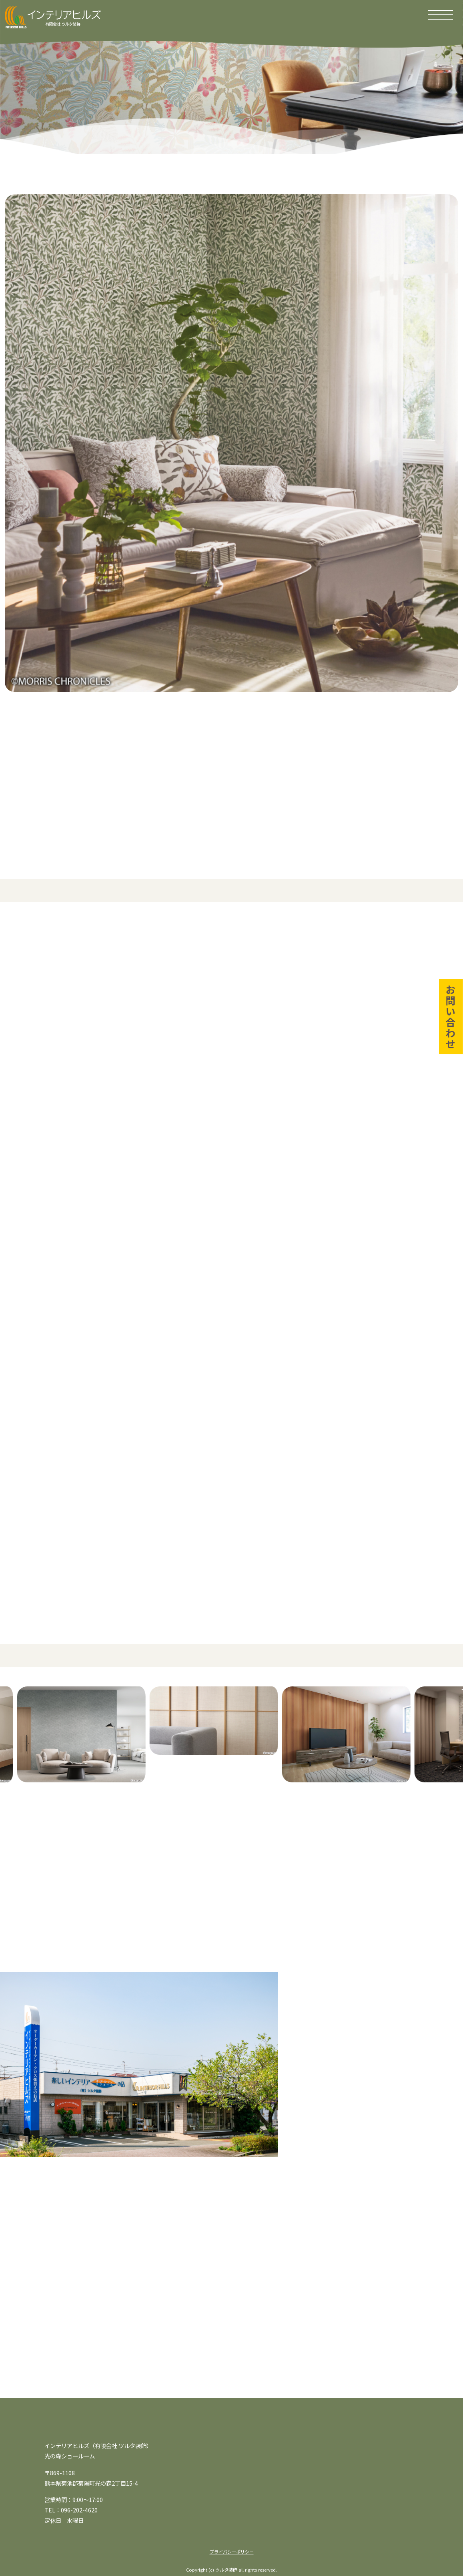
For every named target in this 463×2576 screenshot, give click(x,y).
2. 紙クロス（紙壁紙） (277, 1011)
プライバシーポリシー (232, 2551)
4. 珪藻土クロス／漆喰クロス (287, 1039)
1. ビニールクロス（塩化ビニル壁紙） (122, 1011)
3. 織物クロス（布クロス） (106, 1039)
